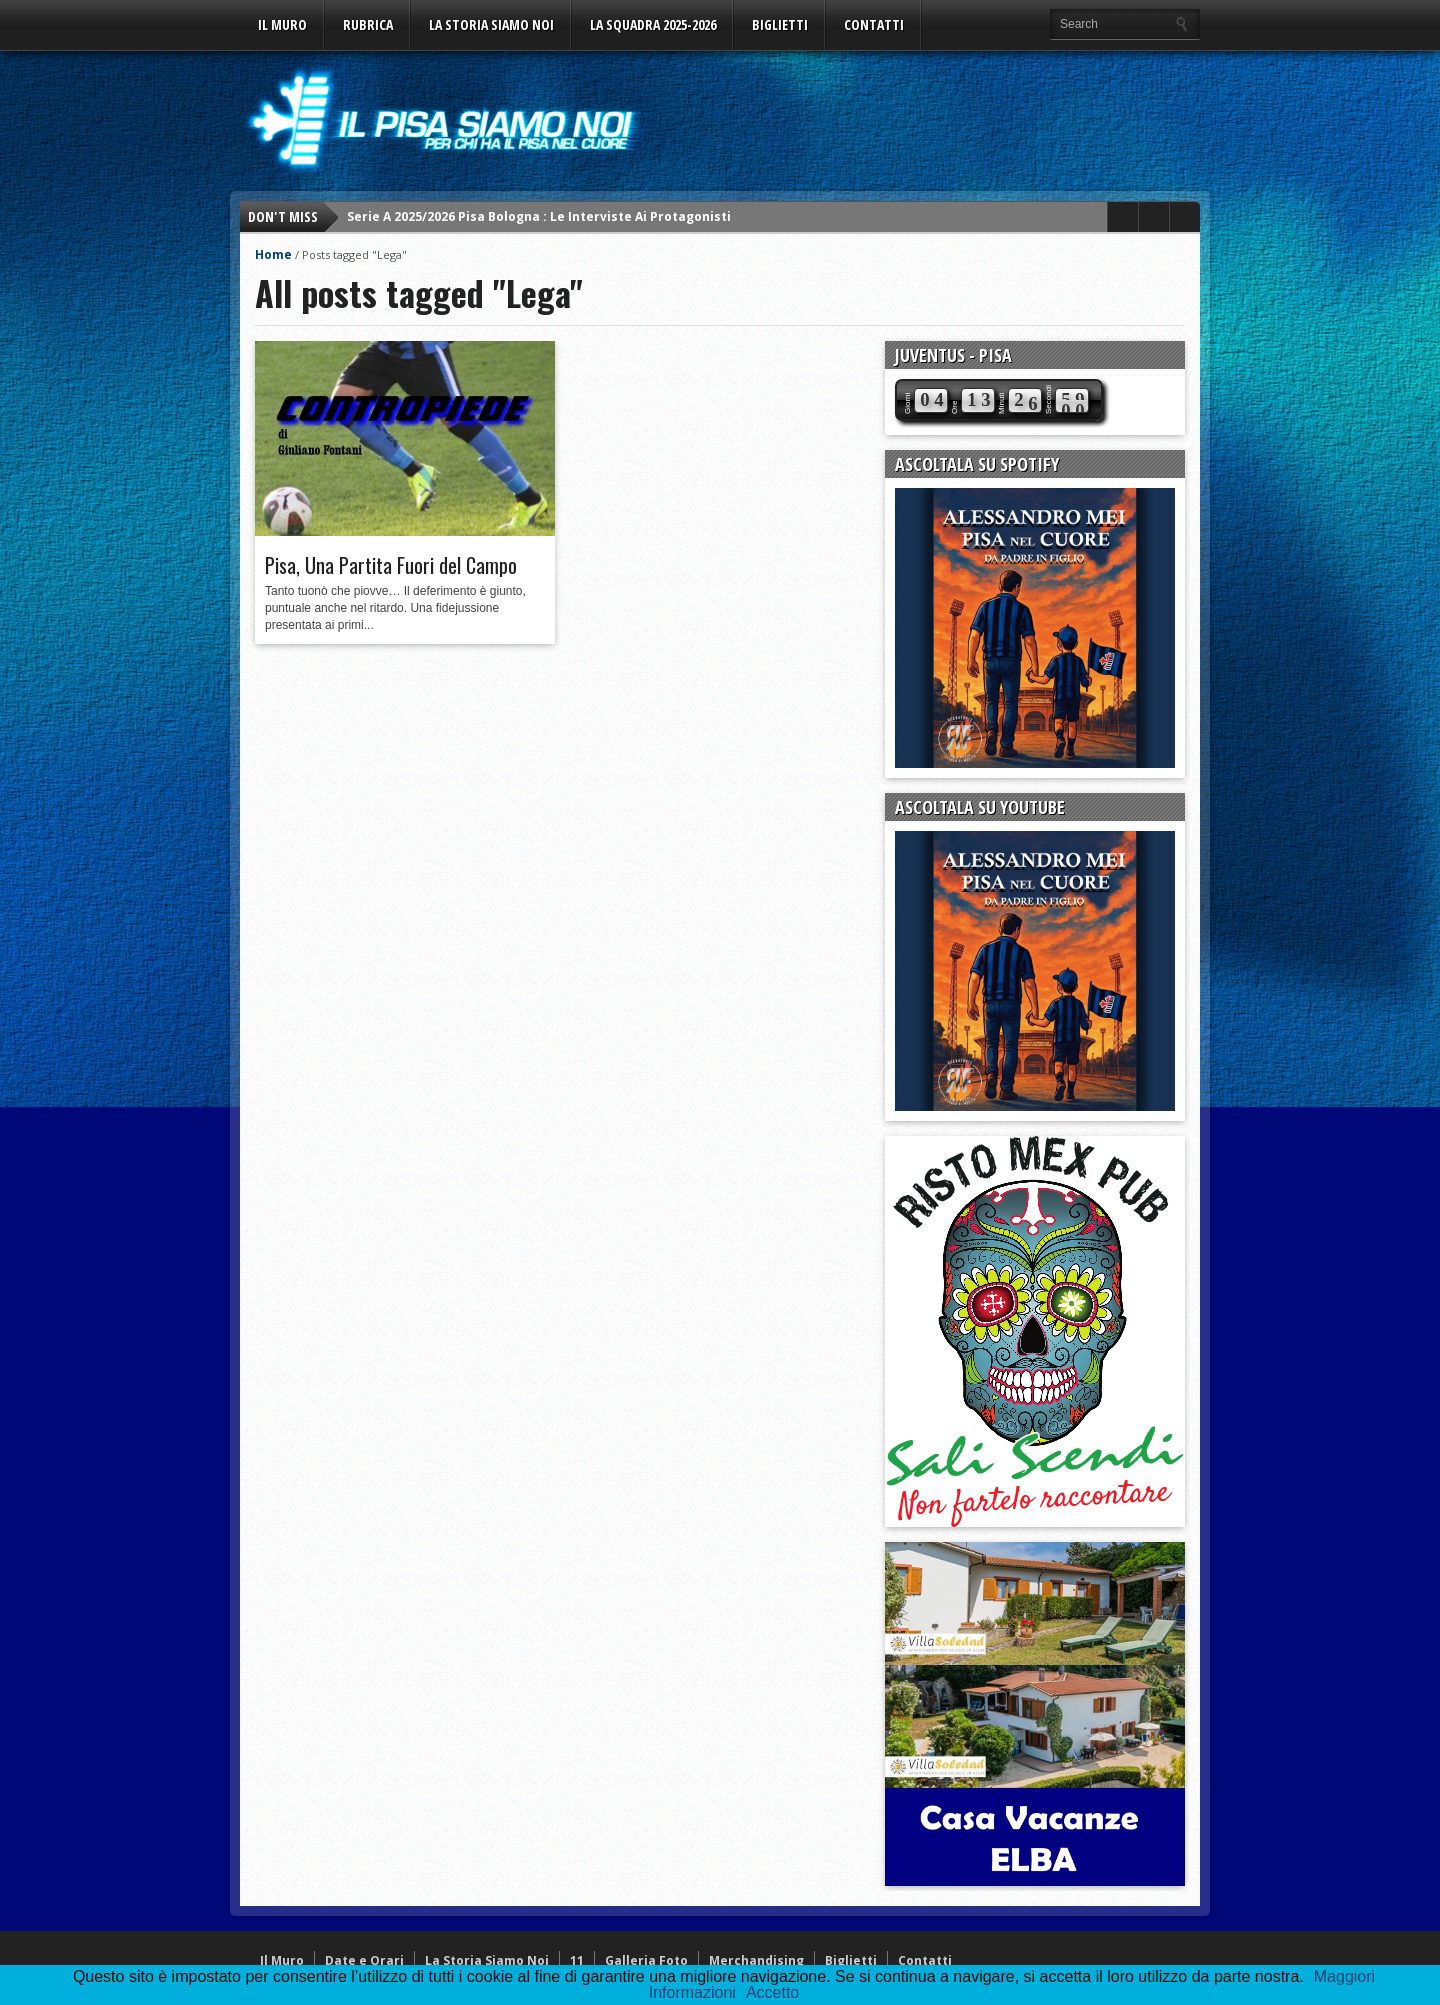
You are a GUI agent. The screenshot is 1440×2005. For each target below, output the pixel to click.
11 (577, 1960)
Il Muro (282, 24)
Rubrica (368, 24)
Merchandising (756, 1960)
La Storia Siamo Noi (491, 24)
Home (273, 254)
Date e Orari (364, 1960)
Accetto (772, 1992)
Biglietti (780, 24)
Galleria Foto (646, 1960)
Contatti (874, 24)
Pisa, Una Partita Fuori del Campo (391, 565)
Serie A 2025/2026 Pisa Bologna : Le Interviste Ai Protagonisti (539, 216)
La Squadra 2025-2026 (653, 24)
